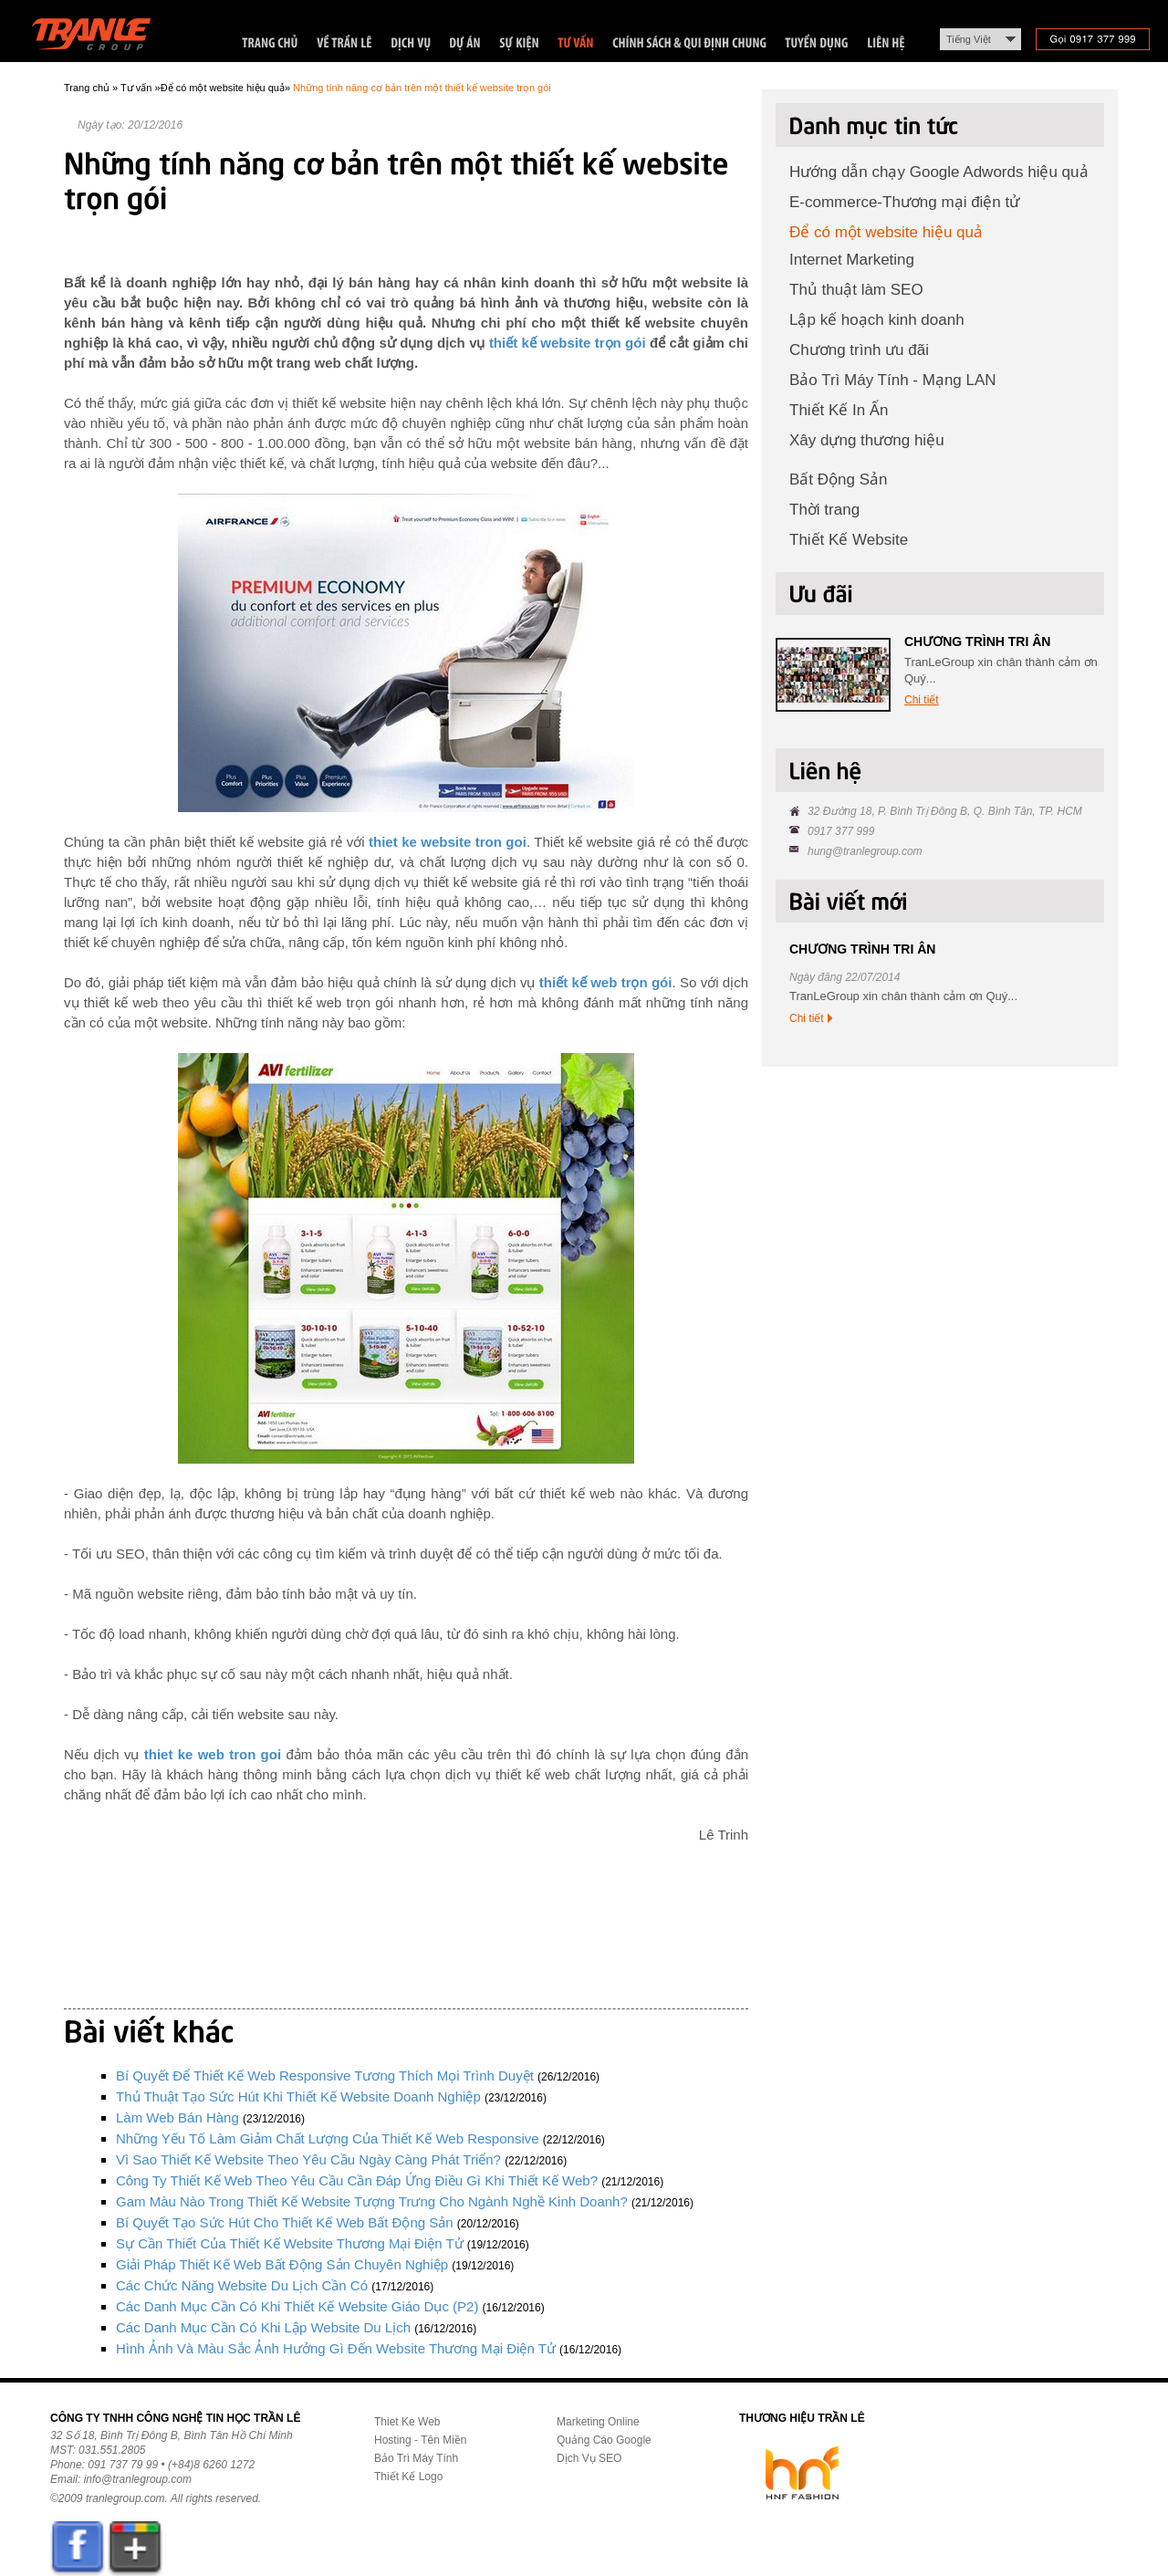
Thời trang (824, 509)
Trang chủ (87, 87)
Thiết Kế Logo (408, 2476)
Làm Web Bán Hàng (177, 2117)
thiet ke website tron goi (448, 842)
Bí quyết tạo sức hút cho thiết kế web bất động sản (285, 2222)
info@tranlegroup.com (138, 2479)
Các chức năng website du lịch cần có (242, 2285)
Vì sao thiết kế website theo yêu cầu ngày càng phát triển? (308, 2159)
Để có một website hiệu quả (223, 87)
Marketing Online (598, 2421)
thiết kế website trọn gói (567, 342)
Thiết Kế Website (848, 539)
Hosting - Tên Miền (420, 2440)
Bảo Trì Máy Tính (416, 2458)
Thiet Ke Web (407, 2421)
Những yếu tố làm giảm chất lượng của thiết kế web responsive (327, 2138)
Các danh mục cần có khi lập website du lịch (263, 2327)
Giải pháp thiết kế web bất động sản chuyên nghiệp (282, 2264)
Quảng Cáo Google (604, 2440)
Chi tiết (921, 700)
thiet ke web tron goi (212, 1754)
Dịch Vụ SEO (589, 2458)
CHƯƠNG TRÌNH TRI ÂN (977, 641)
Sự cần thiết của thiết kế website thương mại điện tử (290, 2243)
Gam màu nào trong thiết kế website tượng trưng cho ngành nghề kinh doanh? (372, 2201)
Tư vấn (135, 87)
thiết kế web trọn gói (606, 982)
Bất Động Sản (838, 479)
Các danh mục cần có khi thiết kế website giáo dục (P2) (297, 2306)
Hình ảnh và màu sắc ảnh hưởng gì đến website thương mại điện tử (336, 2348)
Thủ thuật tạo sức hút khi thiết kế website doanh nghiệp (298, 2096)
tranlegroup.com (125, 2498)
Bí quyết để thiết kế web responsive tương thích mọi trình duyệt (325, 2075)
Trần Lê (100, 37)
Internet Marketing (851, 259)
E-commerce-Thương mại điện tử (904, 202)
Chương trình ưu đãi (859, 350)
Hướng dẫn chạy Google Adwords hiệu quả (939, 172)
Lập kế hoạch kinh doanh (877, 320)
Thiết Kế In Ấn (838, 410)
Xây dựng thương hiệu (866, 440)
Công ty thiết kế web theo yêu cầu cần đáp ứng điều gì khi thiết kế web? (357, 2180)
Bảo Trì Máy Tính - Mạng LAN (892, 380)
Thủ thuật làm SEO (856, 289)
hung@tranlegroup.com (865, 851)
